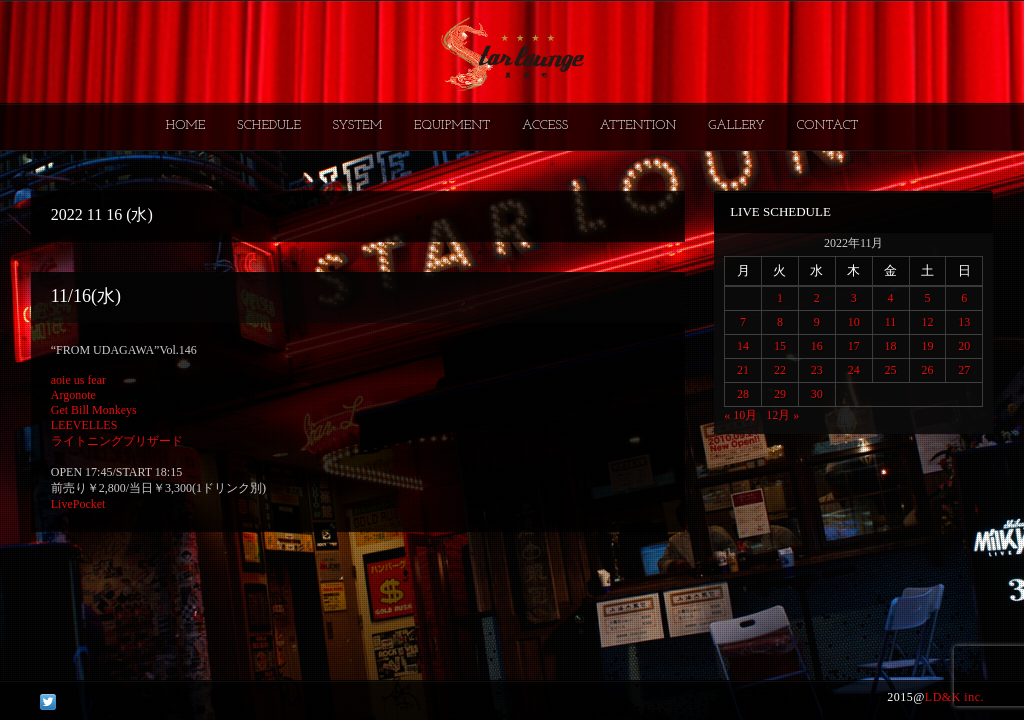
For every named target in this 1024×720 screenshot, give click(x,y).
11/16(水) (86, 296)
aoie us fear (78, 380)
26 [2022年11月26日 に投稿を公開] (927, 370)
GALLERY (736, 125)
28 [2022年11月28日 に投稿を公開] (743, 394)
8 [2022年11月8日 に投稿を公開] (780, 322)
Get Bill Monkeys (94, 410)
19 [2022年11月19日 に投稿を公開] (927, 346)
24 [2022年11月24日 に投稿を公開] (854, 370)
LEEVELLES (84, 425)
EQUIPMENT (452, 125)
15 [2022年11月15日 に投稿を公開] (780, 346)
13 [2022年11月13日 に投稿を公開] (964, 322)
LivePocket (78, 504)
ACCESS (545, 125)
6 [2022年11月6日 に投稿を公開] (964, 298)
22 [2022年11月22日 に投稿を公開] (780, 370)
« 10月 (740, 415)
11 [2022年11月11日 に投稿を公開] (891, 322)
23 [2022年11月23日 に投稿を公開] (817, 370)
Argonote (73, 395)
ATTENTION (638, 125)
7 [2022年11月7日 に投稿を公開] (743, 322)
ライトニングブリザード (117, 441)
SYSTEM (358, 125)
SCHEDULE (269, 125)
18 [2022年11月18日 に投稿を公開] (891, 346)
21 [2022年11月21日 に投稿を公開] (743, 370)
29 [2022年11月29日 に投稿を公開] (780, 394)
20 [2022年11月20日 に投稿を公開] (964, 346)
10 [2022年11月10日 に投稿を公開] (854, 322)
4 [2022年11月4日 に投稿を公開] (891, 298)
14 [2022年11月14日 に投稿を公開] (743, 346)
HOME (186, 125)
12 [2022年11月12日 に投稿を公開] (927, 322)
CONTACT (827, 125)
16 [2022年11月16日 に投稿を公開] (817, 346)
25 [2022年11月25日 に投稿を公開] (891, 370)
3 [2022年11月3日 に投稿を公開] (854, 298)
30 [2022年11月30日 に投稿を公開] (817, 394)
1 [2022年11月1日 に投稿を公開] (780, 298)
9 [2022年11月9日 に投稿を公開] (817, 322)
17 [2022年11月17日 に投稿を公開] (854, 346)
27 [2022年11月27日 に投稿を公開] (964, 370)
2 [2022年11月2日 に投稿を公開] (817, 298)
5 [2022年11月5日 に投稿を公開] (927, 298)
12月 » (782, 415)
